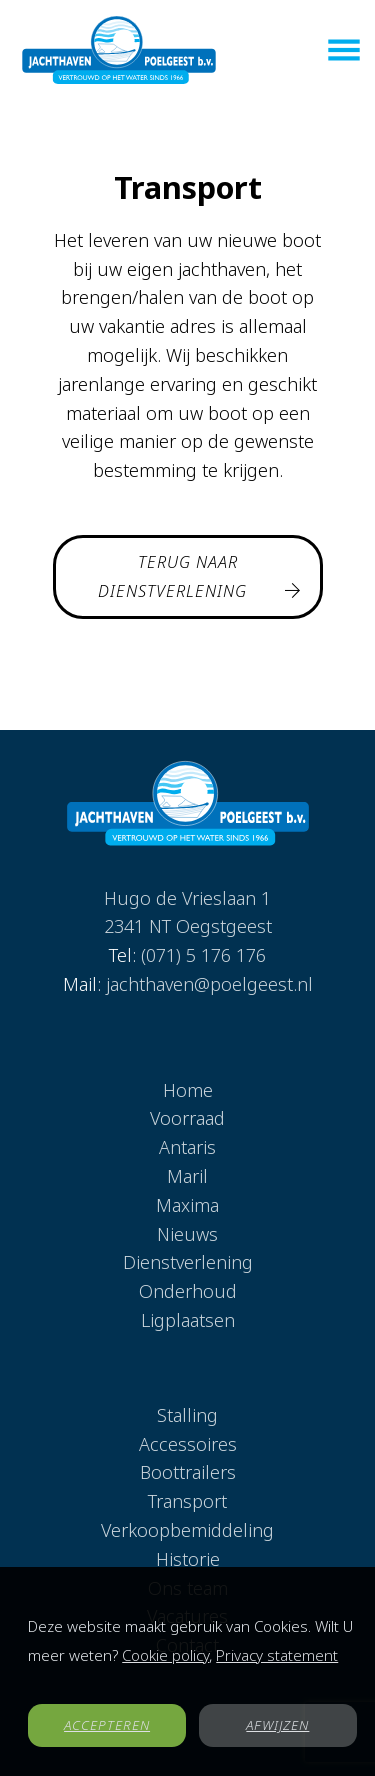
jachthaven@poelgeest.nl (209, 984)
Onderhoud (188, 1291)
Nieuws (187, 1234)
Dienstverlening (188, 1262)
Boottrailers (188, 1472)
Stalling (187, 1415)
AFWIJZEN (277, 1725)
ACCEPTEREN (107, 1725)
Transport (187, 1501)
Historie (188, 1559)
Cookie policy (165, 1655)
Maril (187, 1176)
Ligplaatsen (188, 1320)
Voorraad (187, 1118)
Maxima (187, 1205)
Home (188, 1090)
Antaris (187, 1147)
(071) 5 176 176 (203, 955)
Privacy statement (277, 1655)
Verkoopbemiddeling (187, 1530)
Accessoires (188, 1444)
